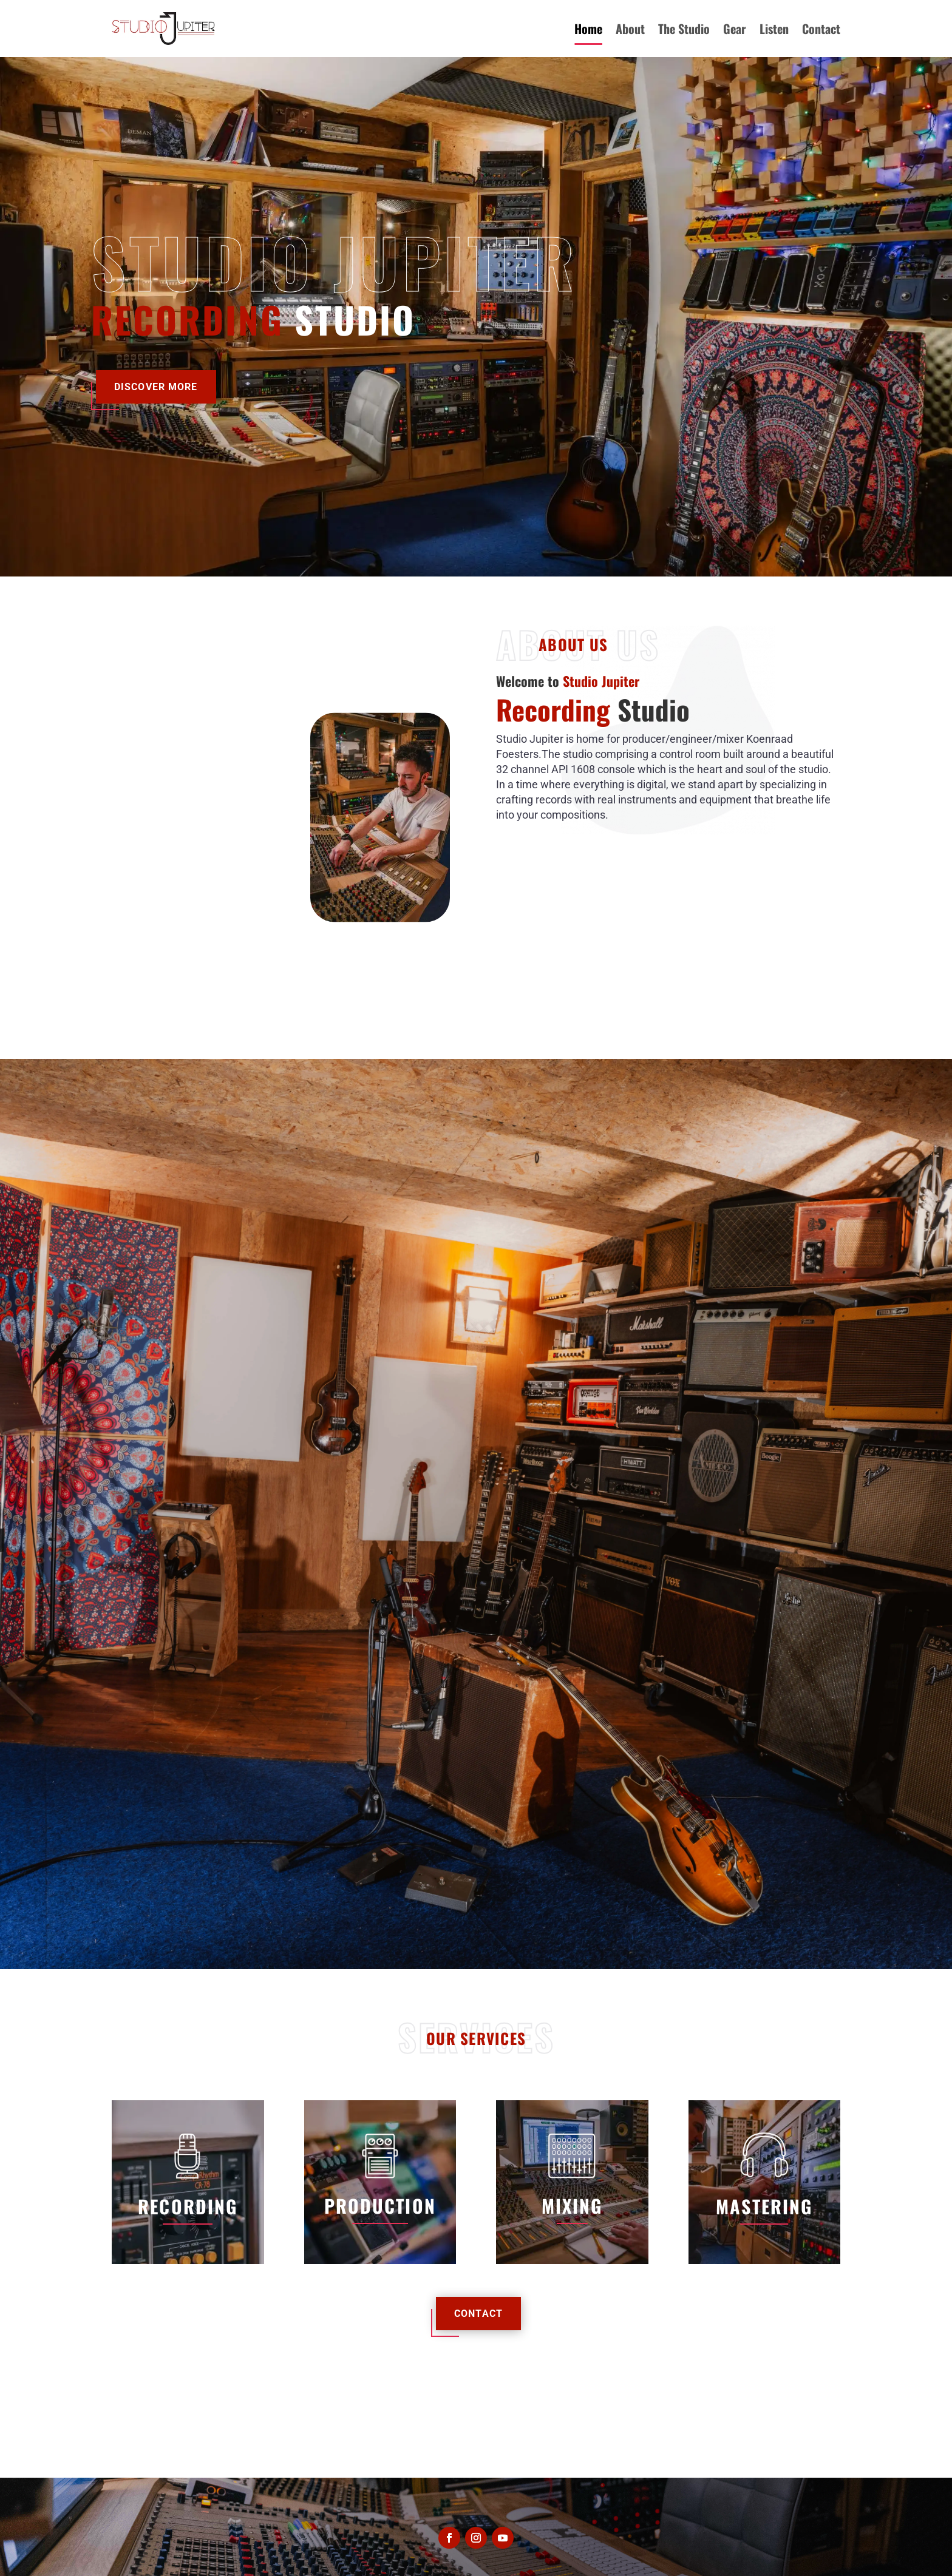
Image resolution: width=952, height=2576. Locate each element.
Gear (734, 28)
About (630, 28)
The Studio (684, 28)
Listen (774, 28)
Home (588, 28)
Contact (821, 28)
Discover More (156, 387)
